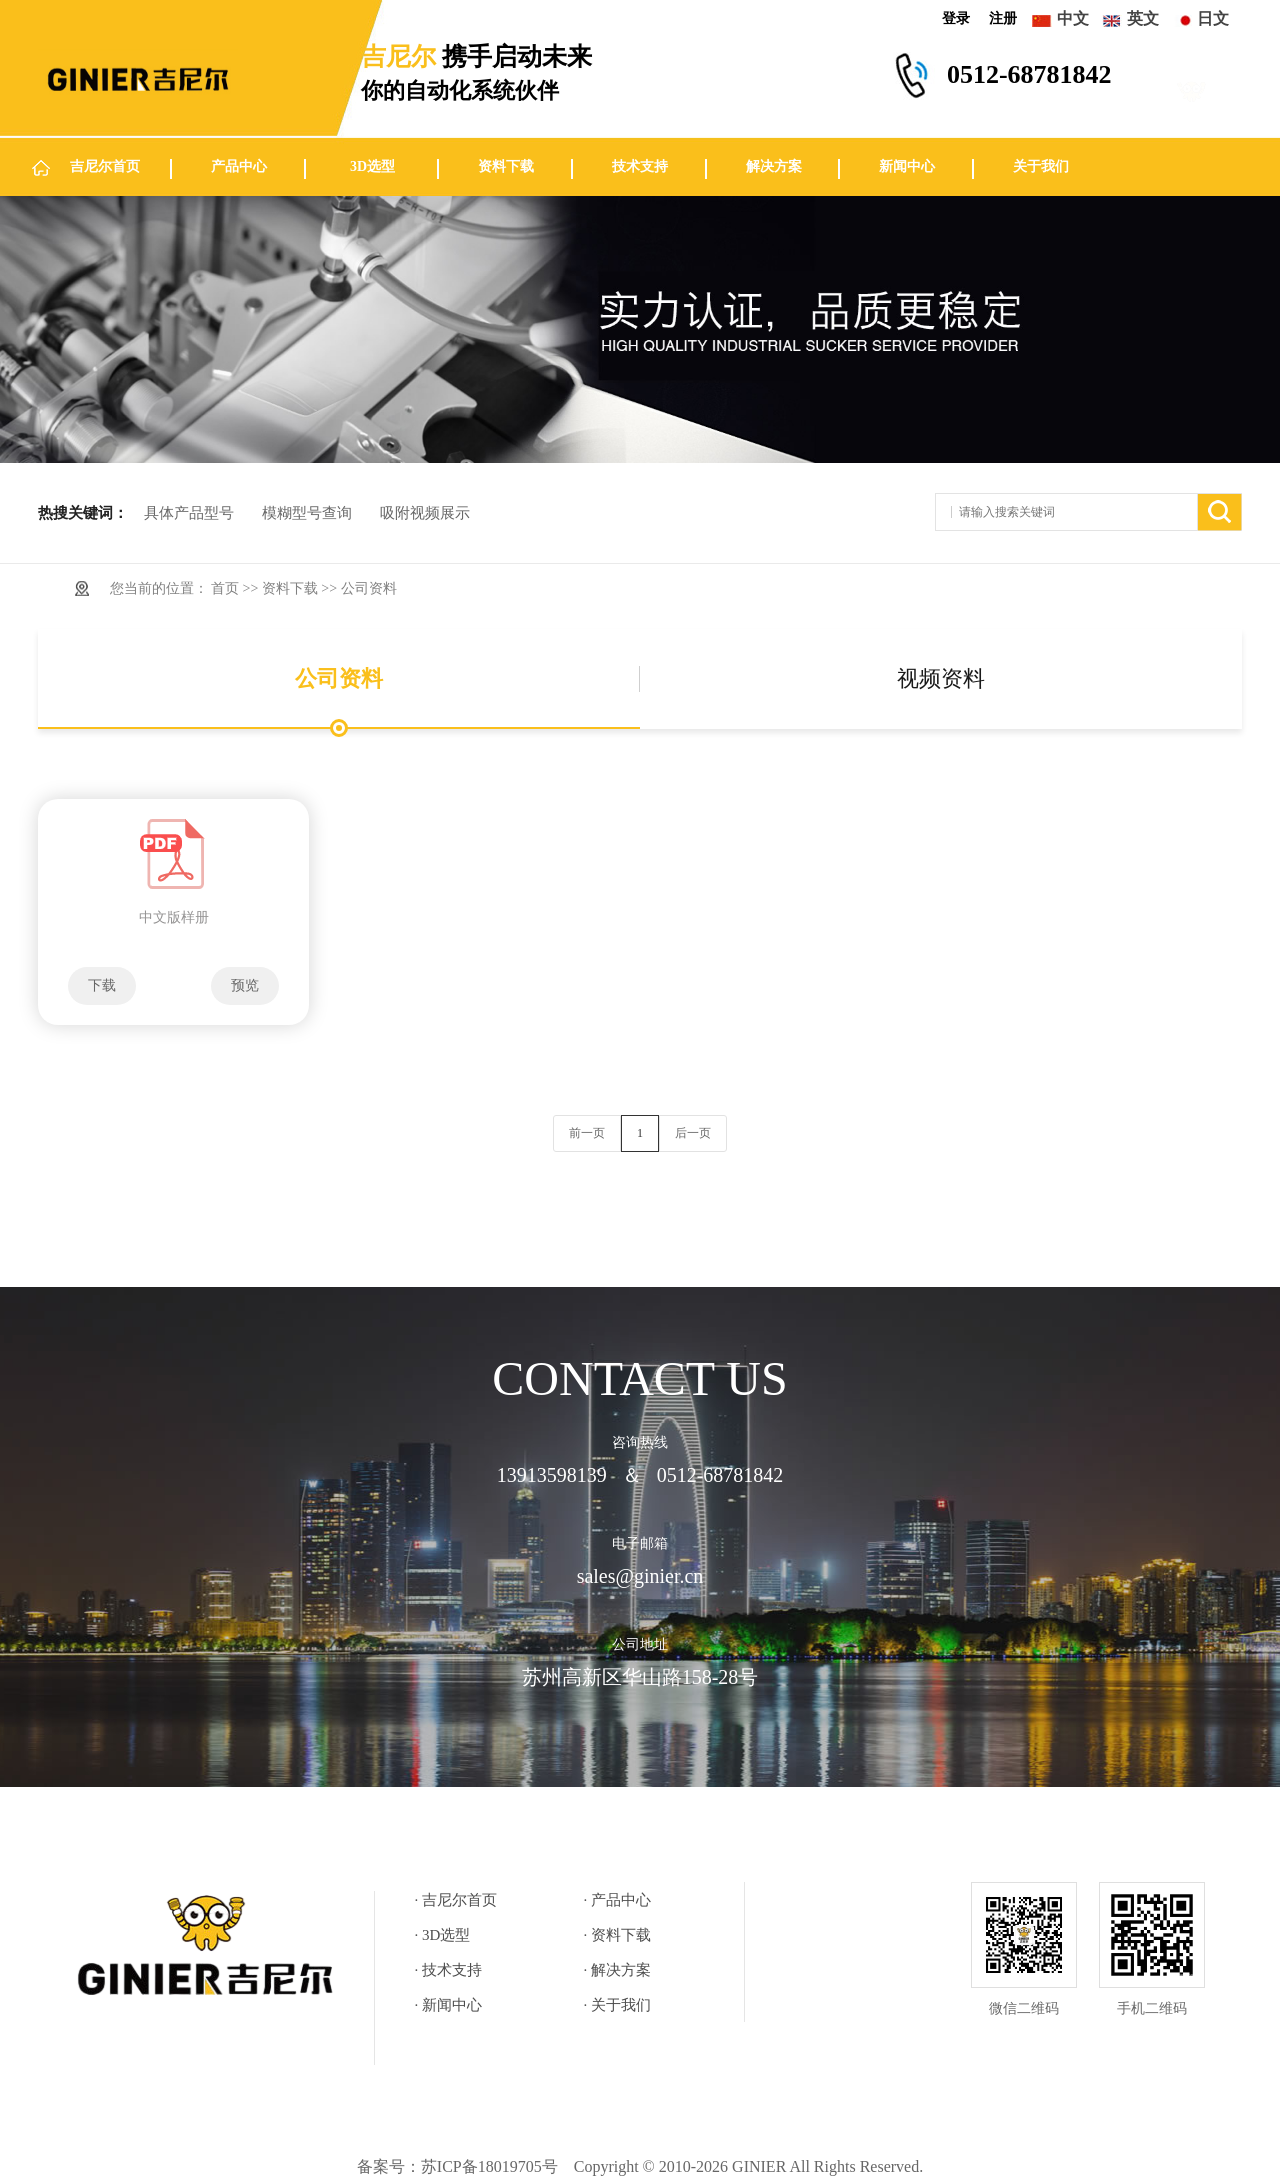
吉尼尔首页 (105, 166)
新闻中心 (907, 166)
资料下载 (506, 166)
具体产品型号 (189, 513)
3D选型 (372, 166)
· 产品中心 (618, 1900)
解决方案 (774, 166)
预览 (245, 985)
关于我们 (1041, 166)
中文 (1073, 18)
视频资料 (941, 678)
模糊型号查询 (307, 513)
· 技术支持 (449, 1970)
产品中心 (239, 166)
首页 (225, 588)
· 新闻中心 (449, 2005)
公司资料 (369, 588)
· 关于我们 (618, 2005)
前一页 (587, 1133)
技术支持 (640, 166)
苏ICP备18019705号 (489, 2166)
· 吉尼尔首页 (456, 1900)
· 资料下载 (618, 1935)
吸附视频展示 (425, 513)
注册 (1003, 18)
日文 (1213, 18)
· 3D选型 (443, 1935)
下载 (102, 985)
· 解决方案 (618, 1970)
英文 (1143, 18)
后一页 (693, 1133)
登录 (956, 18)
